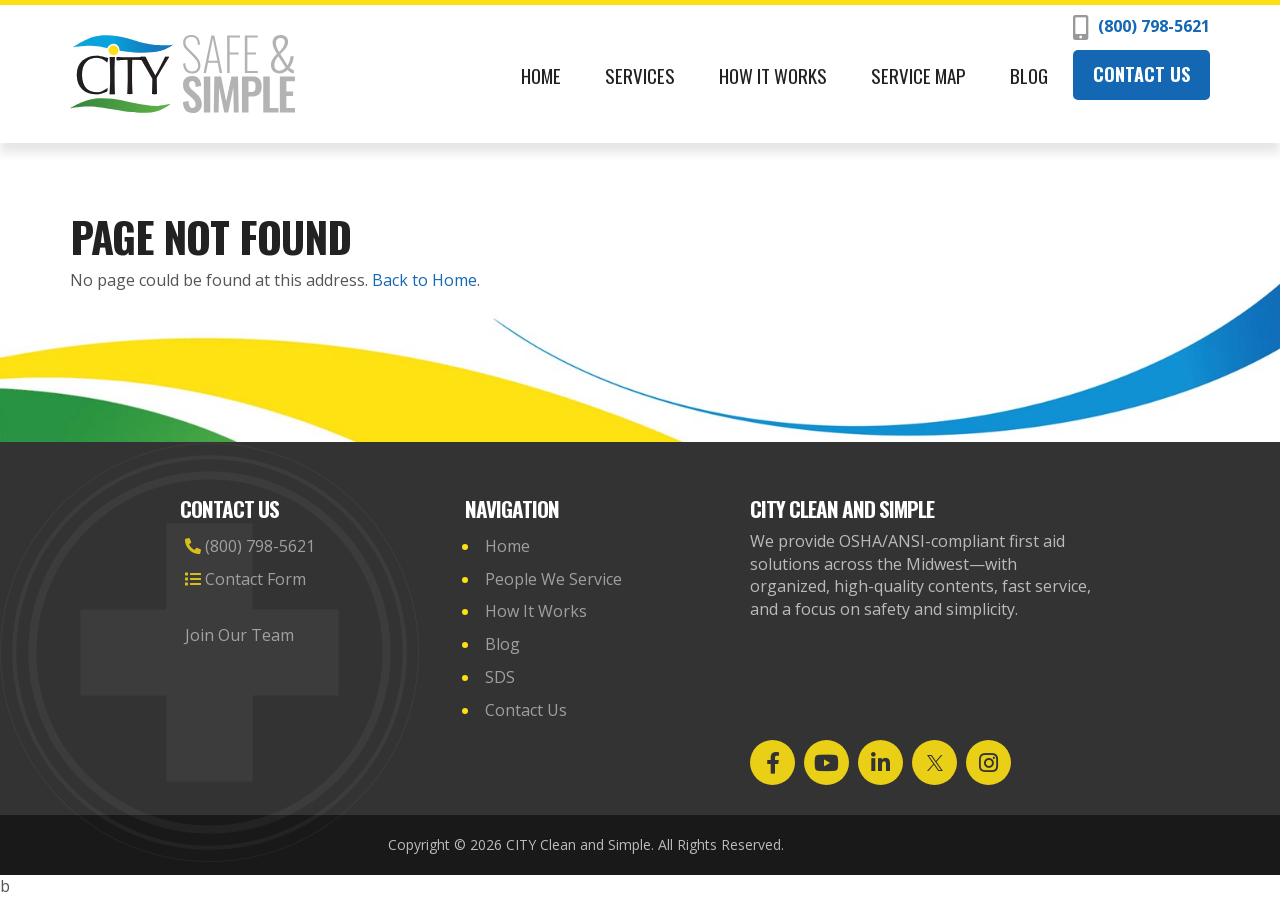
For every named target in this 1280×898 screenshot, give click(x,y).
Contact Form (245, 579)
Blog (1029, 75)
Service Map (918, 75)
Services (640, 75)
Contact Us (1141, 74)
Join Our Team (241, 635)
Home (541, 75)
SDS (500, 677)
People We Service (553, 579)
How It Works (773, 75)
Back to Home (424, 280)
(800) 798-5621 (1141, 27)
